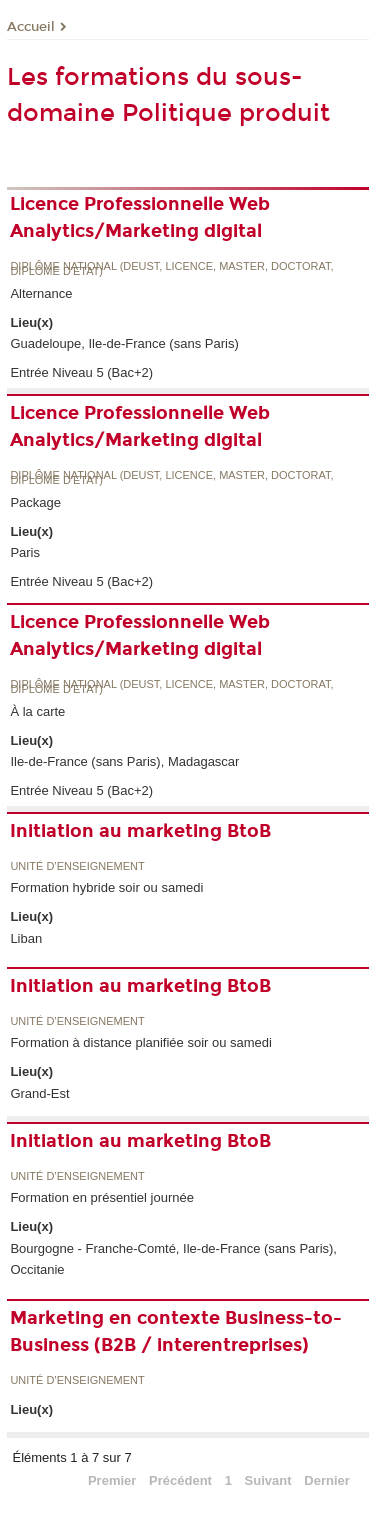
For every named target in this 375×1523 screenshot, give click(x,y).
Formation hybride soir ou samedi (106, 887)
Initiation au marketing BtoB (140, 831)
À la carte (37, 711)
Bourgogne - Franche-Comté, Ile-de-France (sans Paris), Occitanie (173, 1259)
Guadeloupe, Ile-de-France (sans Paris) (124, 343)
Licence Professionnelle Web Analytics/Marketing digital (140, 217)
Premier (112, 1480)
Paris (25, 552)
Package (35, 502)
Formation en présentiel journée (102, 1197)
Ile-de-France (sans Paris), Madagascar (124, 761)
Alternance (41, 293)
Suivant (268, 1480)
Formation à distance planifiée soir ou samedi (141, 1042)
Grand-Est (39, 1093)
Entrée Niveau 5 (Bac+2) (81, 372)
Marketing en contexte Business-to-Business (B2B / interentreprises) (176, 1331)
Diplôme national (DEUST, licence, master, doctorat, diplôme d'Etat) (171, 269)
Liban (26, 938)
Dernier (327, 1480)
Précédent (180, 1480)
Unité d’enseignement (77, 866)
